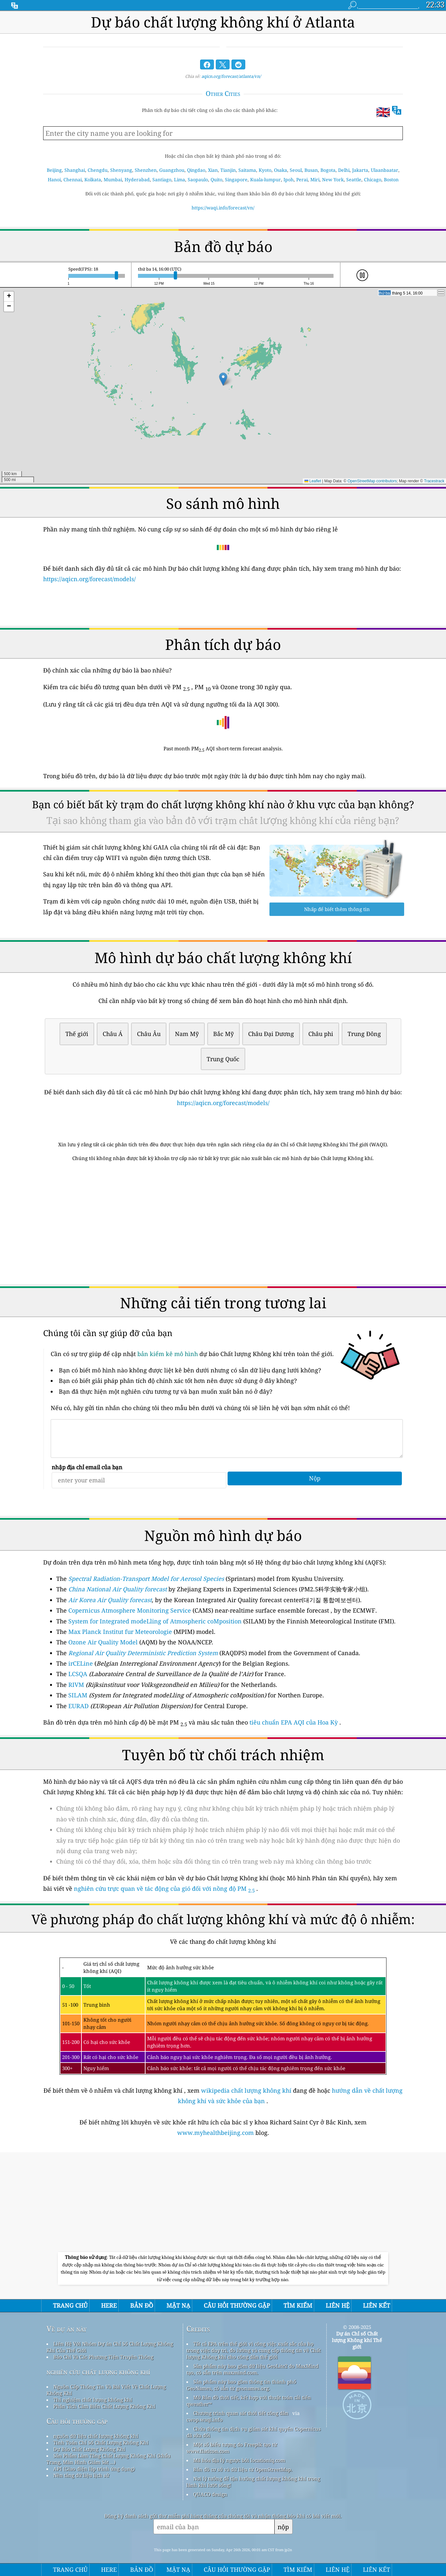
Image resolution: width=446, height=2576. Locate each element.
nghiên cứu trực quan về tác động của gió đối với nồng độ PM (164, 1888)
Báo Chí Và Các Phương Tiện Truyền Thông (103, 2356)
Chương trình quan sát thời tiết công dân (240, 2413)
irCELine (80, 1663)
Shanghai (74, 170)
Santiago (161, 179)
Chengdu (98, 170)
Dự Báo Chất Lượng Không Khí (89, 2449)
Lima (179, 179)
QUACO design (210, 2494)
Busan (311, 170)
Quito (216, 179)
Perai (302, 179)
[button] (223, 379)
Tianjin (228, 170)
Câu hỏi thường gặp (77, 2421)
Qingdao (196, 170)
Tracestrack (434, 481)
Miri (314, 179)
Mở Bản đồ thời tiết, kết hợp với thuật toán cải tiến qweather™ (248, 2400)
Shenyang (121, 170)
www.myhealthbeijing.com (216, 2133)
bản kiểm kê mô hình (167, 1354)
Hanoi (54, 179)
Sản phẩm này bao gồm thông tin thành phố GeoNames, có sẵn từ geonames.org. (241, 2384)
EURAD (78, 1706)
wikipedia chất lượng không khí (246, 2090)
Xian (213, 170)
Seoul (296, 170)
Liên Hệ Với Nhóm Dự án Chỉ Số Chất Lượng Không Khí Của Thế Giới (109, 2346)
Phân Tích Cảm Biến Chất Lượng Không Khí (104, 2406)
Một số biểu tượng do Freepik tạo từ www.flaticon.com (231, 2447)
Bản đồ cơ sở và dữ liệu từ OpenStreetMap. (242, 2469)
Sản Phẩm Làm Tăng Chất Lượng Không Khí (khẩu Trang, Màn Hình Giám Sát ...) (108, 2458)
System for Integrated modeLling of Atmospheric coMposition (155, 1621)
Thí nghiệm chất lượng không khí (92, 2399)
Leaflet (312, 481)
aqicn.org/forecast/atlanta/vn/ (231, 76)
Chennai (72, 179)
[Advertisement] (223, 1224)
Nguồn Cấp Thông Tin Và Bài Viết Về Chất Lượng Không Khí (106, 2389)
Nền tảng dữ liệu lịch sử (81, 2475)
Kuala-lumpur (265, 179)
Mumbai (113, 179)
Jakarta (360, 170)
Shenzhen (146, 170)
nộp (283, 2527)
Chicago (372, 179)
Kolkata (92, 179)
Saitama (247, 170)
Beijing (54, 170)
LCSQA (77, 1674)
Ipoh (288, 179)
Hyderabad (137, 179)
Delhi (344, 170)
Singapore (236, 179)
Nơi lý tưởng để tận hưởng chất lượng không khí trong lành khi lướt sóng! (253, 2481)
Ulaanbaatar (384, 170)
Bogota (327, 170)
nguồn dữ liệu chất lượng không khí (95, 2436)
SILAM (77, 1695)
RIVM (76, 1685)
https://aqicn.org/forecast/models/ (89, 579)
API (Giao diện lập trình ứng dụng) (94, 2468)
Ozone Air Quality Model (103, 1642)
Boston (391, 179)
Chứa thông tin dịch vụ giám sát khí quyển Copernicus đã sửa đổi (253, 2432)
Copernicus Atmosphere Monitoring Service (129, 1610)
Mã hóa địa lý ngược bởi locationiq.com (239, 2460)
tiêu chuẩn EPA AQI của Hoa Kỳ (293, 1722)
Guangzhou (171, 170)
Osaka (280, 170)
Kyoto (265, 170)
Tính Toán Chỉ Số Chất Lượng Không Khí (100, 2442)
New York (333, 179)
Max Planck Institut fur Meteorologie (120, 1632)
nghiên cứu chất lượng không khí (98, 2372)
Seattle (353, 179)
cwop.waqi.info (204, 2419)
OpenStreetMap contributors (372, 481)
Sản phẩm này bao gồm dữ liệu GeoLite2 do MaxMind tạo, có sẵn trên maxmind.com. (252, 2369)
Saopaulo (198, 179)
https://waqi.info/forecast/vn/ (223, 208)
